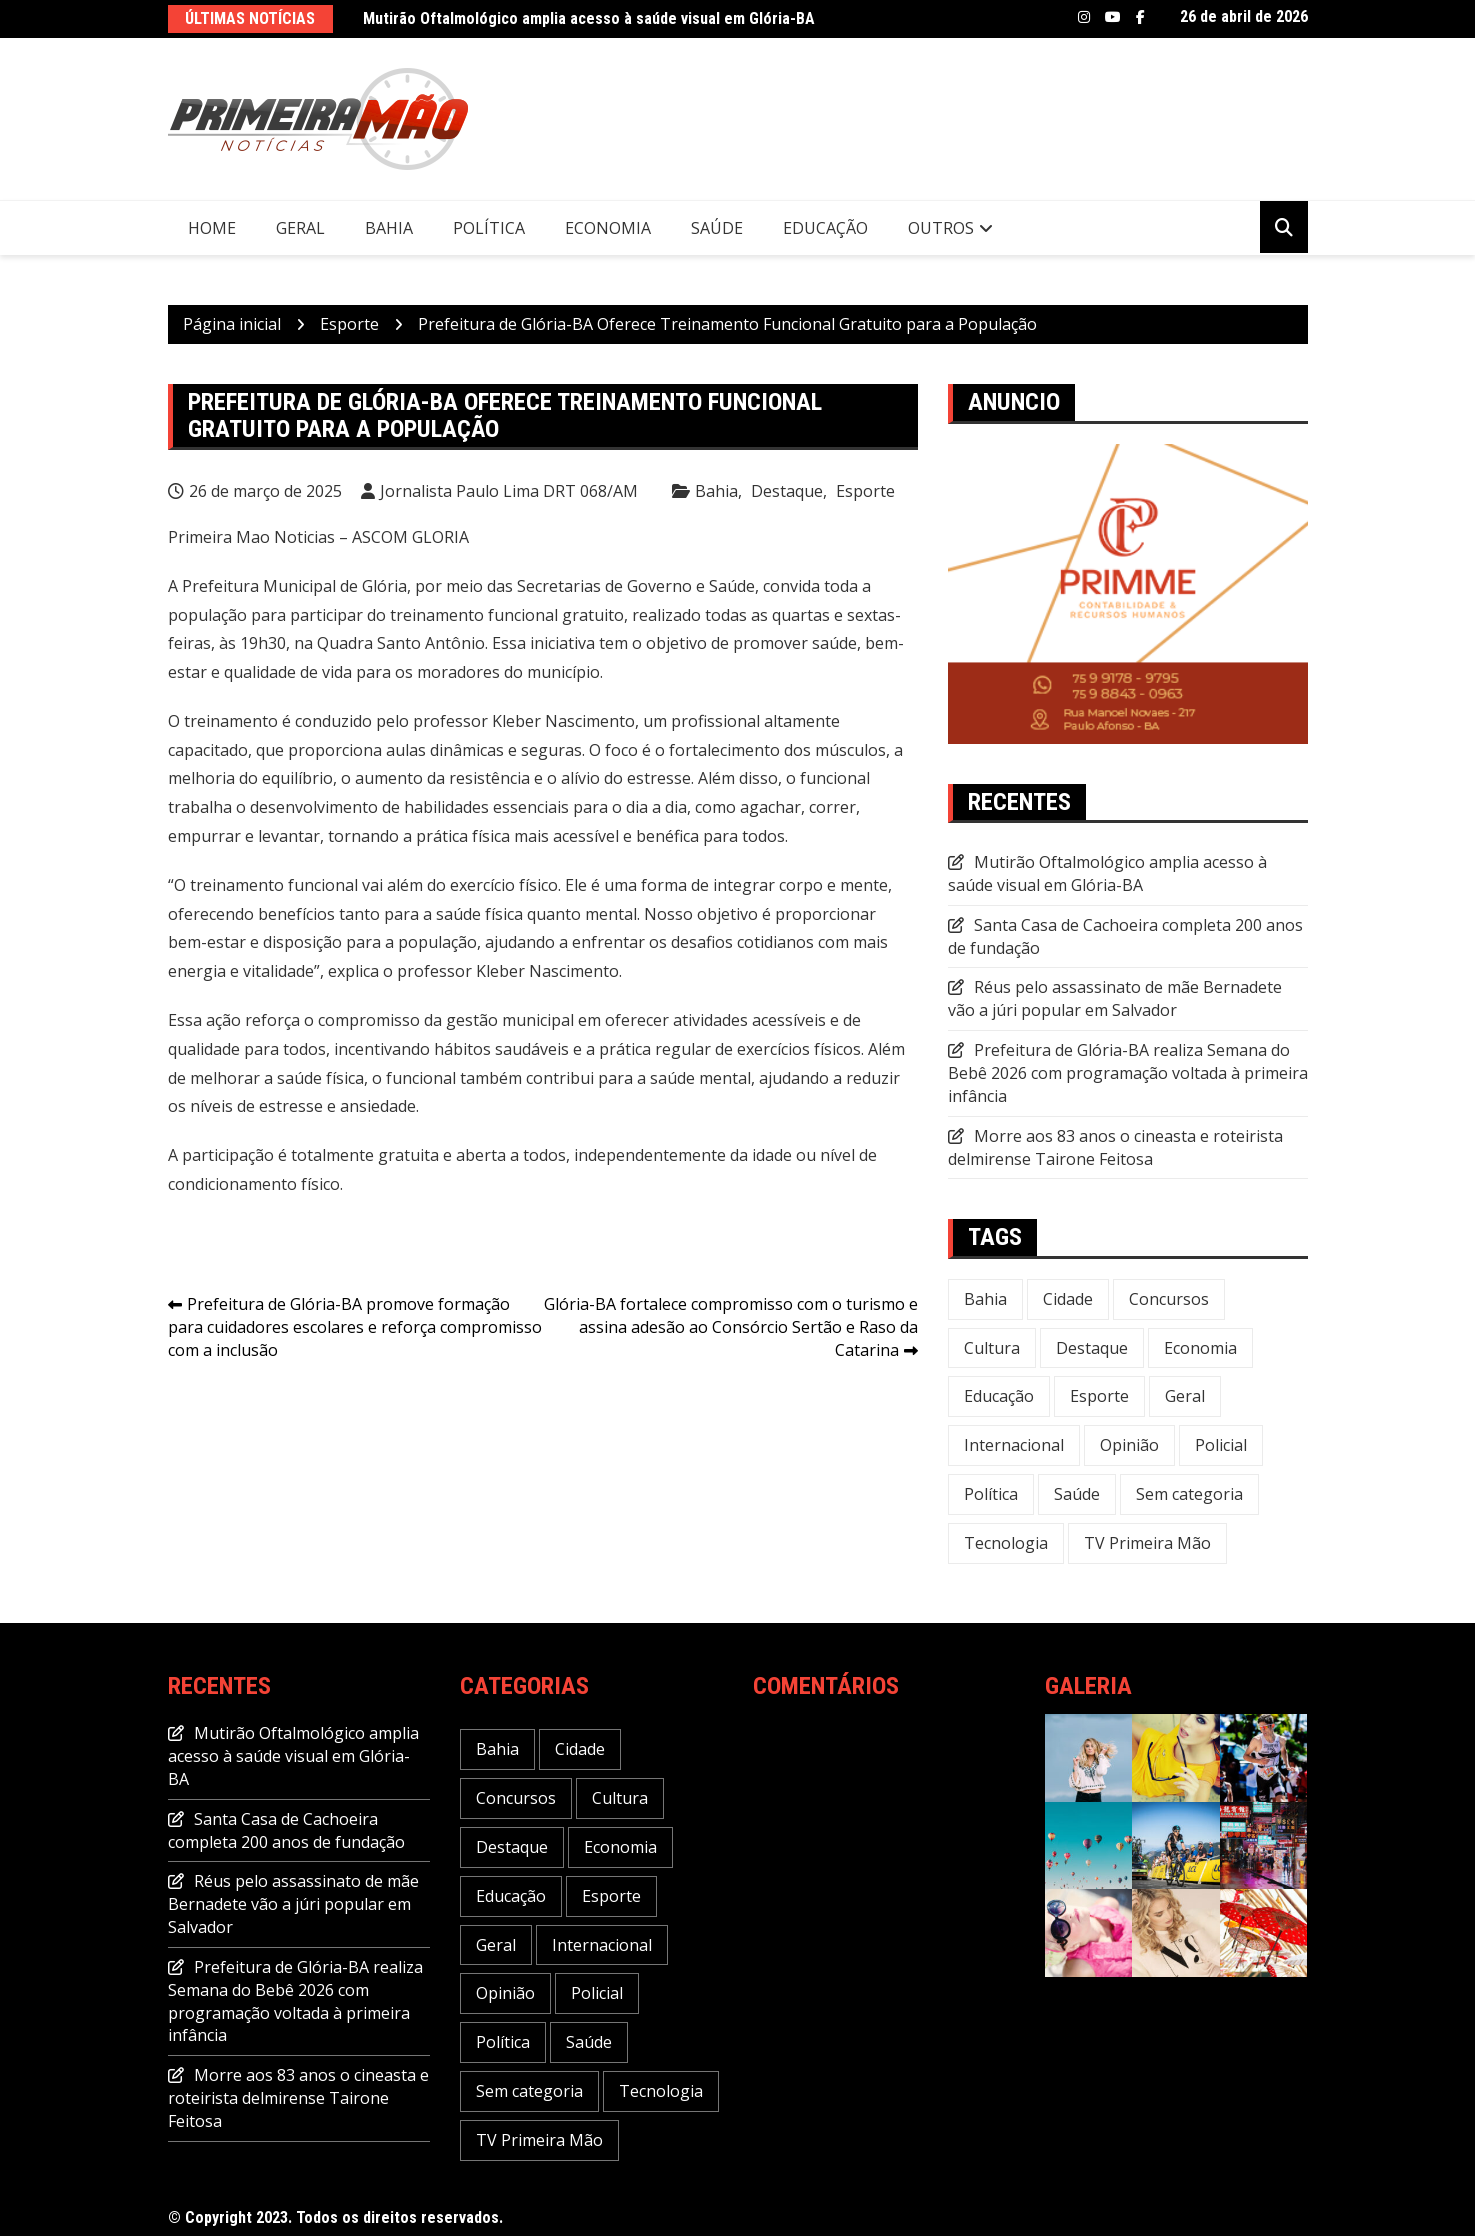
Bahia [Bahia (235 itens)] (985, 1299)
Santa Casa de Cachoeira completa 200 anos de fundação (286, 1830)
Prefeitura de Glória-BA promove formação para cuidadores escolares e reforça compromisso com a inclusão (355, 1327)
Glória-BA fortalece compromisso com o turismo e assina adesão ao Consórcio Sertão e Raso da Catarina (731, 1327)
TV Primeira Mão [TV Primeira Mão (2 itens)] (1147, 1543)
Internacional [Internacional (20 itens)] (1014, 1445)
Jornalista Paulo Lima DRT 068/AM (509, 491)
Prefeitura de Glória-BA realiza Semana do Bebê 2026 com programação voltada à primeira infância (1128, 1073)
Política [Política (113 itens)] (991, 1494)
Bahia (389, 228)
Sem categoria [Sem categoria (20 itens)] (1189, 1494)
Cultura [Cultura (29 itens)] (992, 1348)
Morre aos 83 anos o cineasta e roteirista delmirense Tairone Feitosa (1115, 1147)
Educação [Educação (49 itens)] (999, 1396)
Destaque (787, 491)
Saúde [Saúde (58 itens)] (1077, 1494)
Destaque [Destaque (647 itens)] (1092, 1348)
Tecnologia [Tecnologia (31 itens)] (1006, 1543)
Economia (608, 228)
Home (212, 228)
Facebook (1140, 17)
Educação (825, 228)
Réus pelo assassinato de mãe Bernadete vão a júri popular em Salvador (1115, 998)
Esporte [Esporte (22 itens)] (1099, 1396)
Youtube (1113, 17)
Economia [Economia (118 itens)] (1200, 1348)
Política (489, 228)
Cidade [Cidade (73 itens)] (1068, 1299)
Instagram (1084, 17)
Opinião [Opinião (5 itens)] (1129, 1445)
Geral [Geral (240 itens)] (1185, 1396)
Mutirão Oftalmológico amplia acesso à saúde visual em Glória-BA (589, 18)
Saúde (717, 228)
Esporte (865, 491)
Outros (941, 228)
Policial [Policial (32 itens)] (1221, 1445)
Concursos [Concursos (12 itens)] (1169, 1299)
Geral (300, 228)
